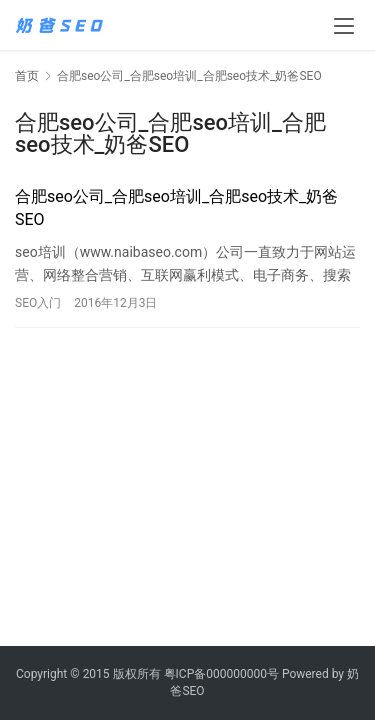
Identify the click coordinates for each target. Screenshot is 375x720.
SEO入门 (38, 303)
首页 (27, 76)
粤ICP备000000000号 (221, 674)
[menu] (344, 26)
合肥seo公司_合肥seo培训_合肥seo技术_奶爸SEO (176, 207)
